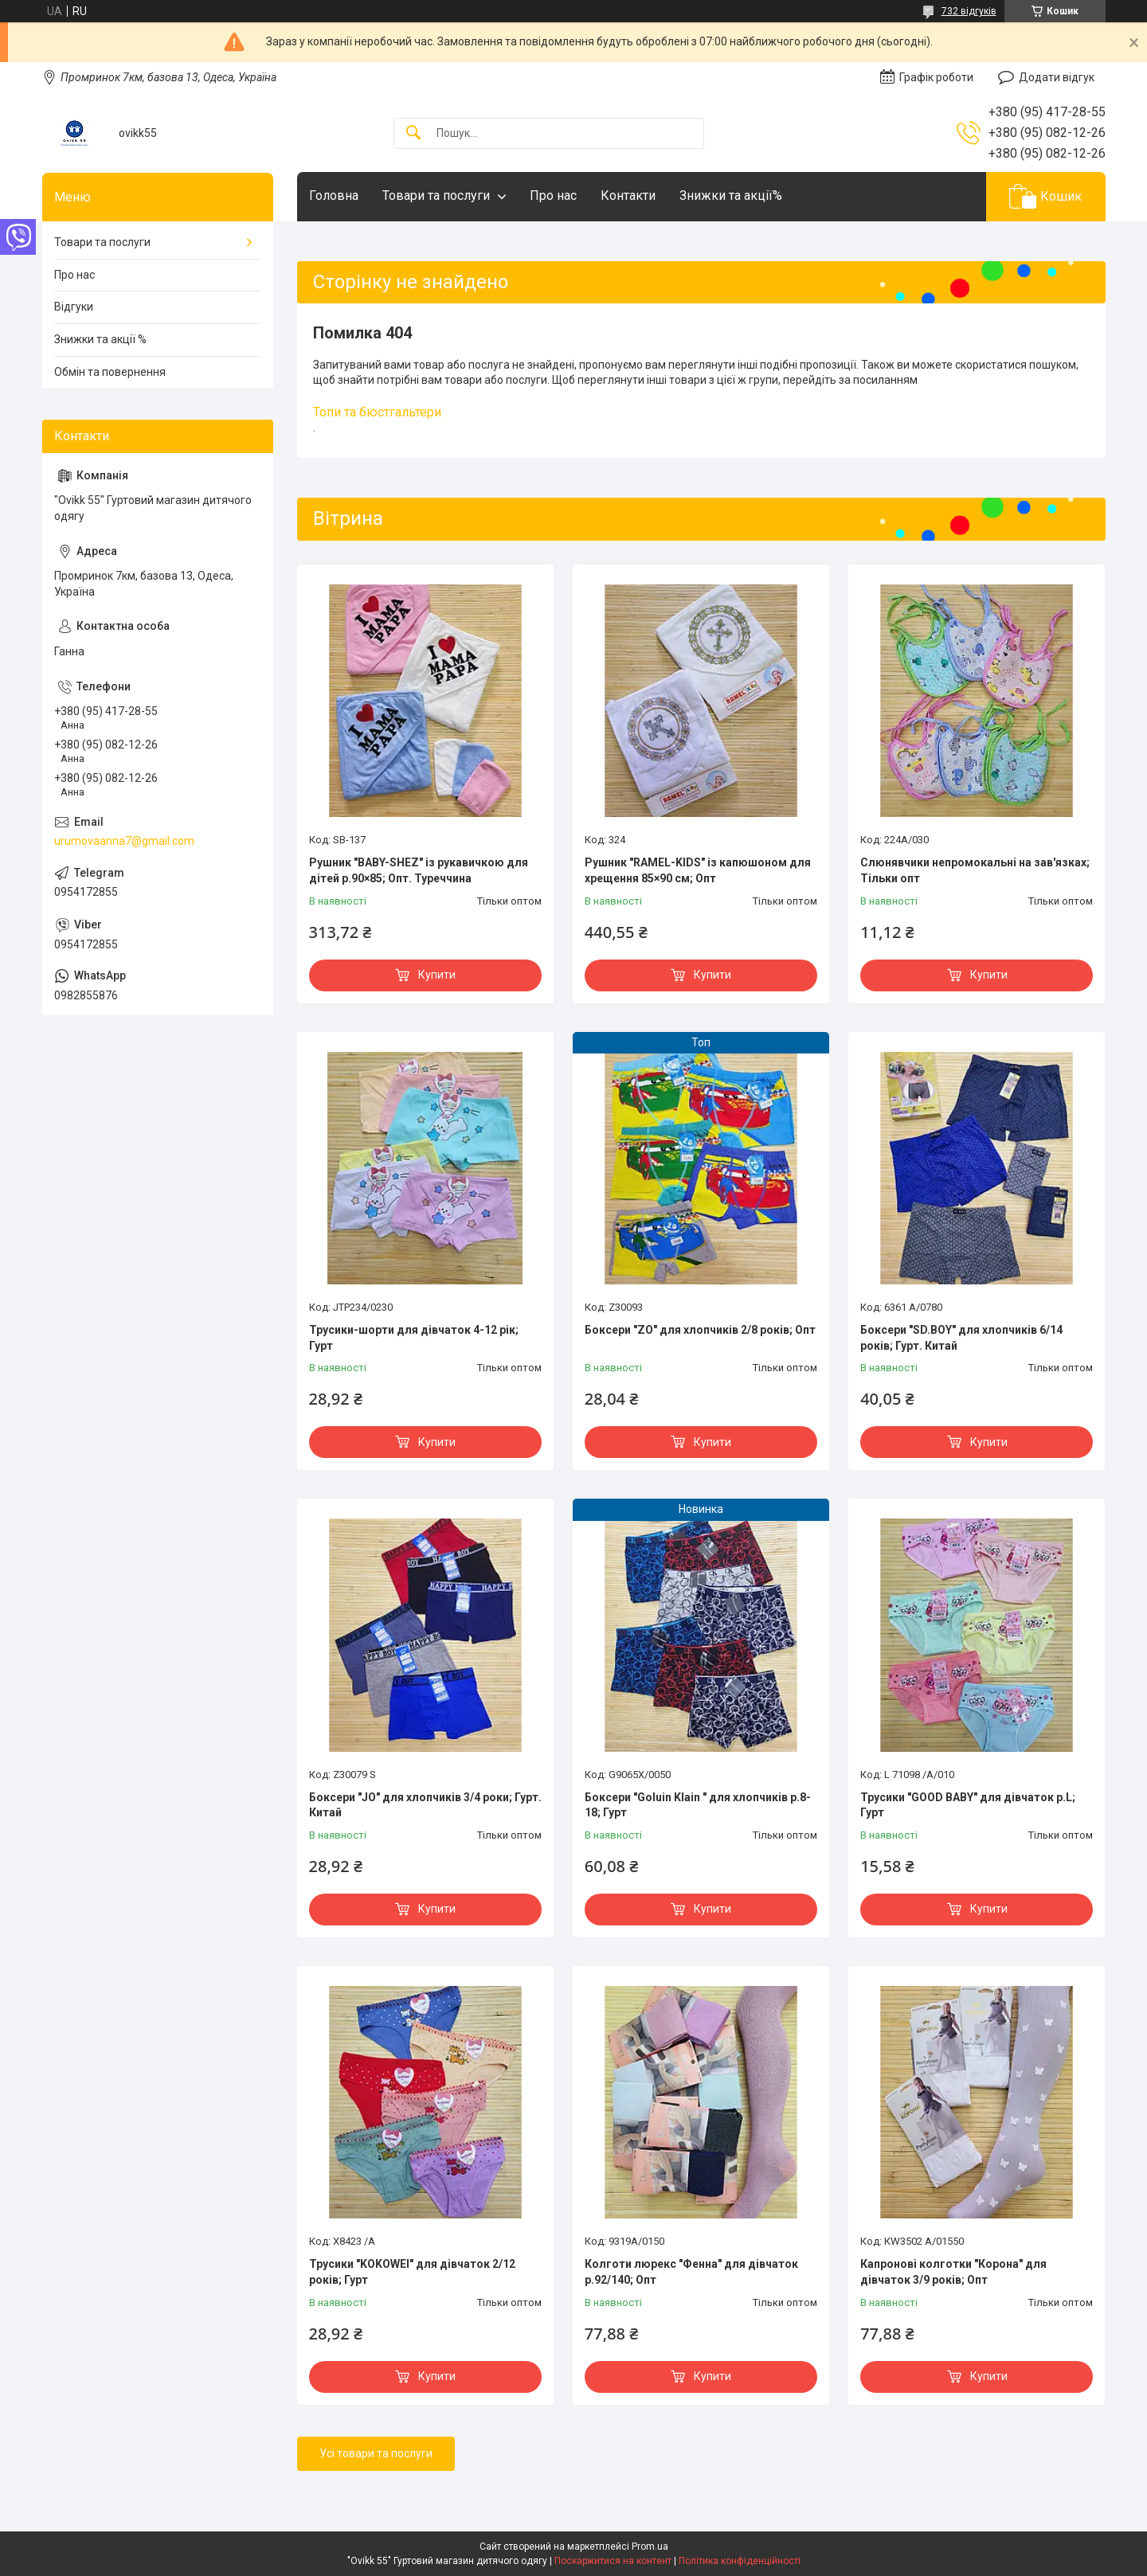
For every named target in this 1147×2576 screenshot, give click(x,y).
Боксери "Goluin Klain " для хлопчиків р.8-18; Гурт (698, 1805)
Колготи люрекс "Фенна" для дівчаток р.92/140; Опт (691, 2271)
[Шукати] (413, 133)
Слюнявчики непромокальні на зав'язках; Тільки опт (975, 870)
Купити (437, 974)
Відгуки (73, 306)
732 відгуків (968, 11)
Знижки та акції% (730, 195)
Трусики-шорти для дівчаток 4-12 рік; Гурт (414, 1337)
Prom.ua (650, 2546)
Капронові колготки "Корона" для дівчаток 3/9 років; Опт (953, 2271)
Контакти (628, 195)
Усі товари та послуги (376, 2453)
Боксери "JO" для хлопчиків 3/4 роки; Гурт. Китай (425, 1805)
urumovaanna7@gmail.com (124, 841)
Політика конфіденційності (740, 2560)
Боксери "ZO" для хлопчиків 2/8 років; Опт (700, 1329)
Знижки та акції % (100, 339)
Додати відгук (1056, 77)
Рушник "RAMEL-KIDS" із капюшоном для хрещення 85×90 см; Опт (698, 870)
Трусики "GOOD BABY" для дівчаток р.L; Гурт (967, 1805)
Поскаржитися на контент (612, 2560)
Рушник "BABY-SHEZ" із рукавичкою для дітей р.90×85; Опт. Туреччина (418, 870)
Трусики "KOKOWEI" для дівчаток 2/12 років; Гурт (412, 2271)
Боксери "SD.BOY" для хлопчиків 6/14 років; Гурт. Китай (961, 1337)
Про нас (553, 195)
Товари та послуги (436, 195)
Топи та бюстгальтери (377, 412)
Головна (333, 195)
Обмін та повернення (110, 371)
